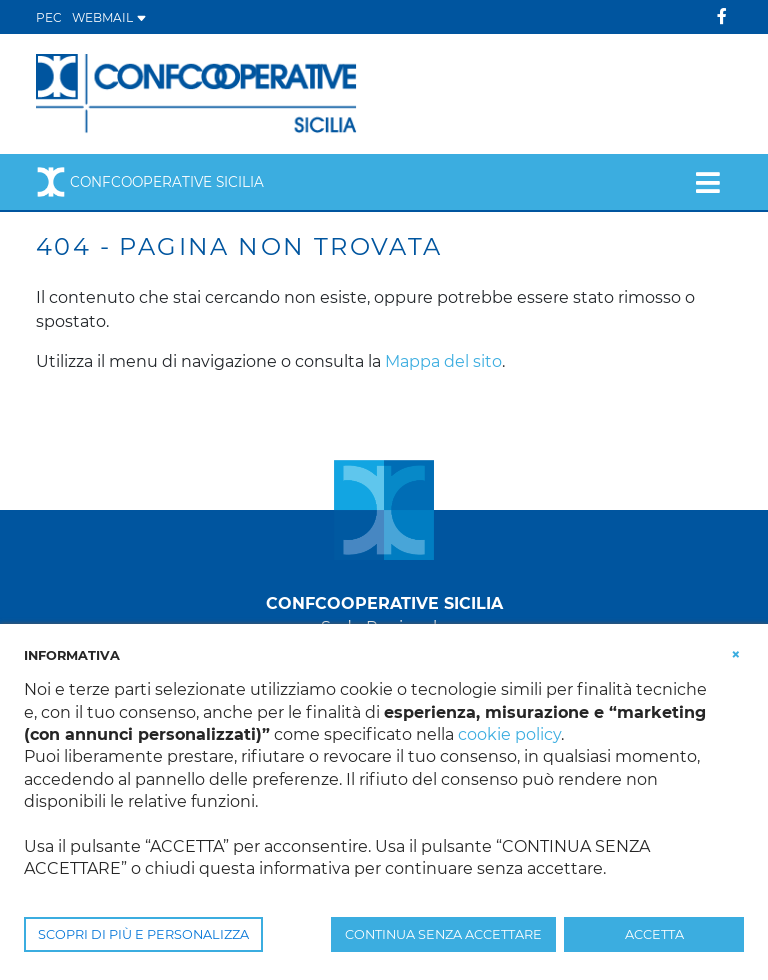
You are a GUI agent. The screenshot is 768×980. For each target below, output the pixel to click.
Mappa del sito (443, 361)
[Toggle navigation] (707, 182)
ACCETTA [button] (654, 934)
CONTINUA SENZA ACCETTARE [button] (443, 934)
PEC (49, 17)
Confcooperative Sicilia (150, 182)
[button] (736, 654)
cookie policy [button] (509, 734)
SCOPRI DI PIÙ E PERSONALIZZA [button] (143, 934)
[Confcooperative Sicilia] (197, 92)
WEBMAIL (109, 17)
